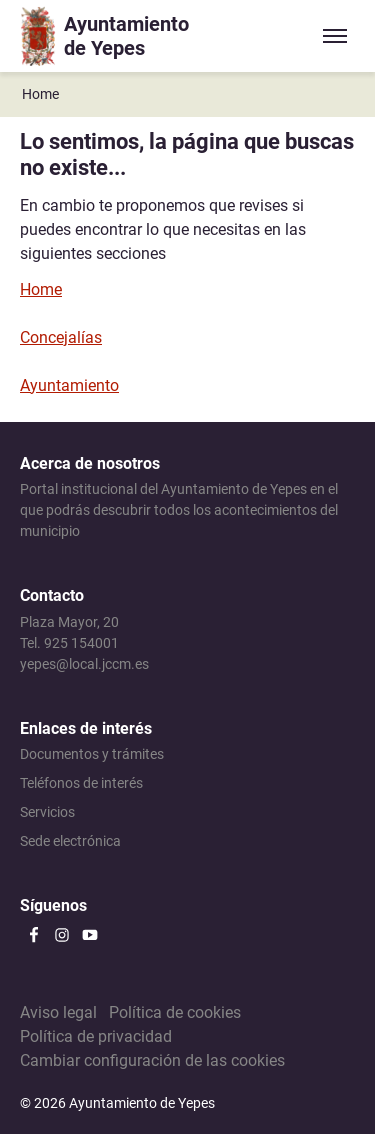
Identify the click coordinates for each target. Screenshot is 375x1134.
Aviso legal (58, 1012)
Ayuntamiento (69, 385)
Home (40, 94)
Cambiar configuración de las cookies (152, 1060)
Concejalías (61, 337)
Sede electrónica (70, 841)
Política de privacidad (96, 1036)
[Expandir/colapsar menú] (335, 36)
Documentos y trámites (92, 754)
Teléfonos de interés (81, 783)
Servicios (47, 812)
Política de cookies (175, 1012)
